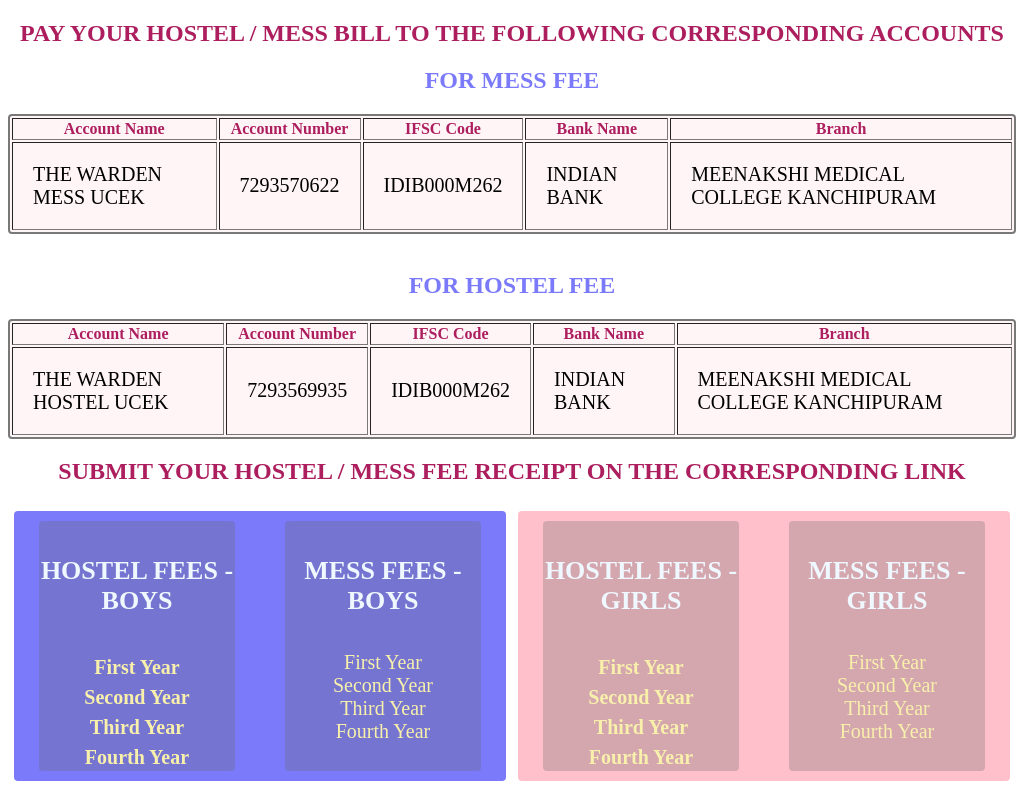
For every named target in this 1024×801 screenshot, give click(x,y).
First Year (136, 667)
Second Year (136, 697)
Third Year (137, 727)
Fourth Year (137, 757)
